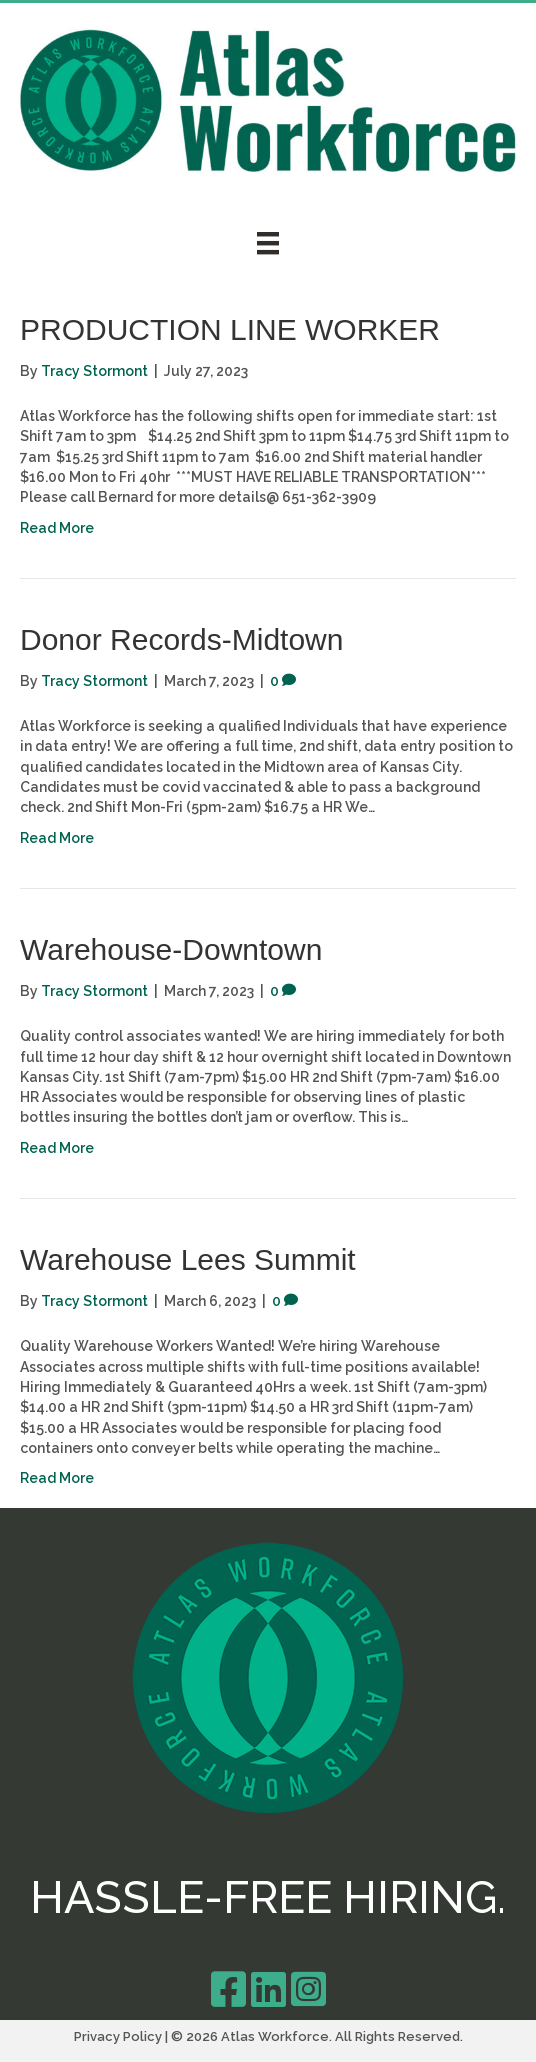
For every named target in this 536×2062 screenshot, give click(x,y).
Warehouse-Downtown (171, 949)
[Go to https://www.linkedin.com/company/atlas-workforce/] (268, 1989)
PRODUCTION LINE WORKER (230, 329)
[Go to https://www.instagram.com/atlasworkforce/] (308, 1989)
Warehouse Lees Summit (188, 1259)
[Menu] (268, 243)
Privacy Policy (118, 2036)
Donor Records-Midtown (181, 639)
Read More (57, 528)
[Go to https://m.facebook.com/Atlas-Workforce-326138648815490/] (228, 1989)
